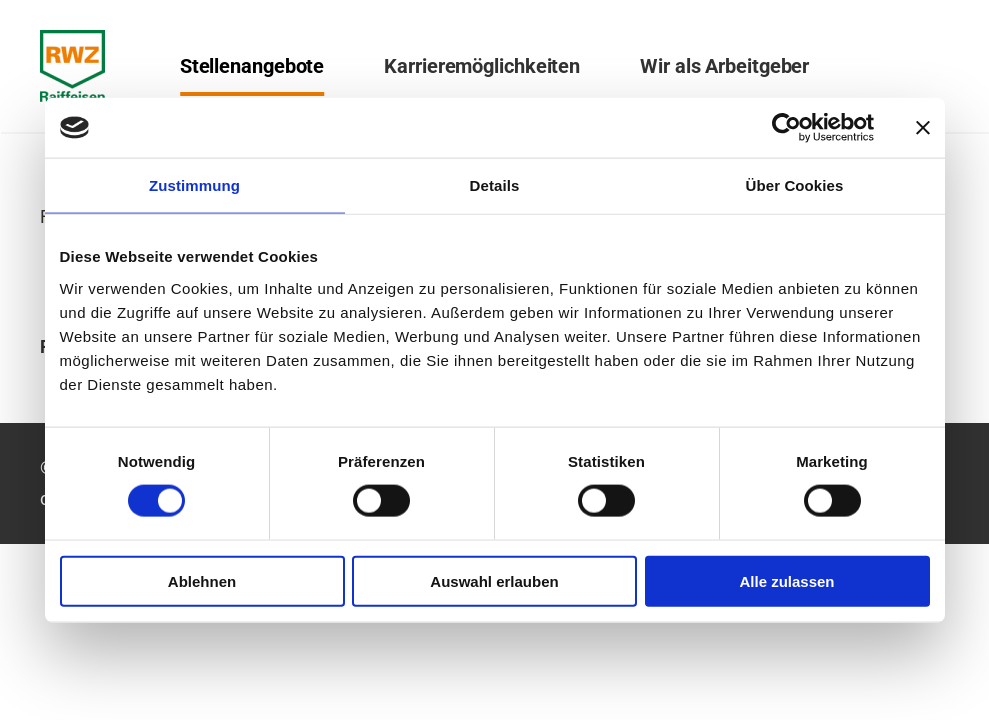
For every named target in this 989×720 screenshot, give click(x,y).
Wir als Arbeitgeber (724, 66)
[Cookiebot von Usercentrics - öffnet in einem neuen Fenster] (786, 128)
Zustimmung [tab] (194, 185)
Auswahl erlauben (494, 580)
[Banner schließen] (923, 128)
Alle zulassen (786, 580)
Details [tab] (495, 185)
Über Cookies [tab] (795, 185)
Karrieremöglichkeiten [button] (482, 66)
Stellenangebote (252, 66)
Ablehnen (202, 580)
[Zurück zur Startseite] (72, 66)
